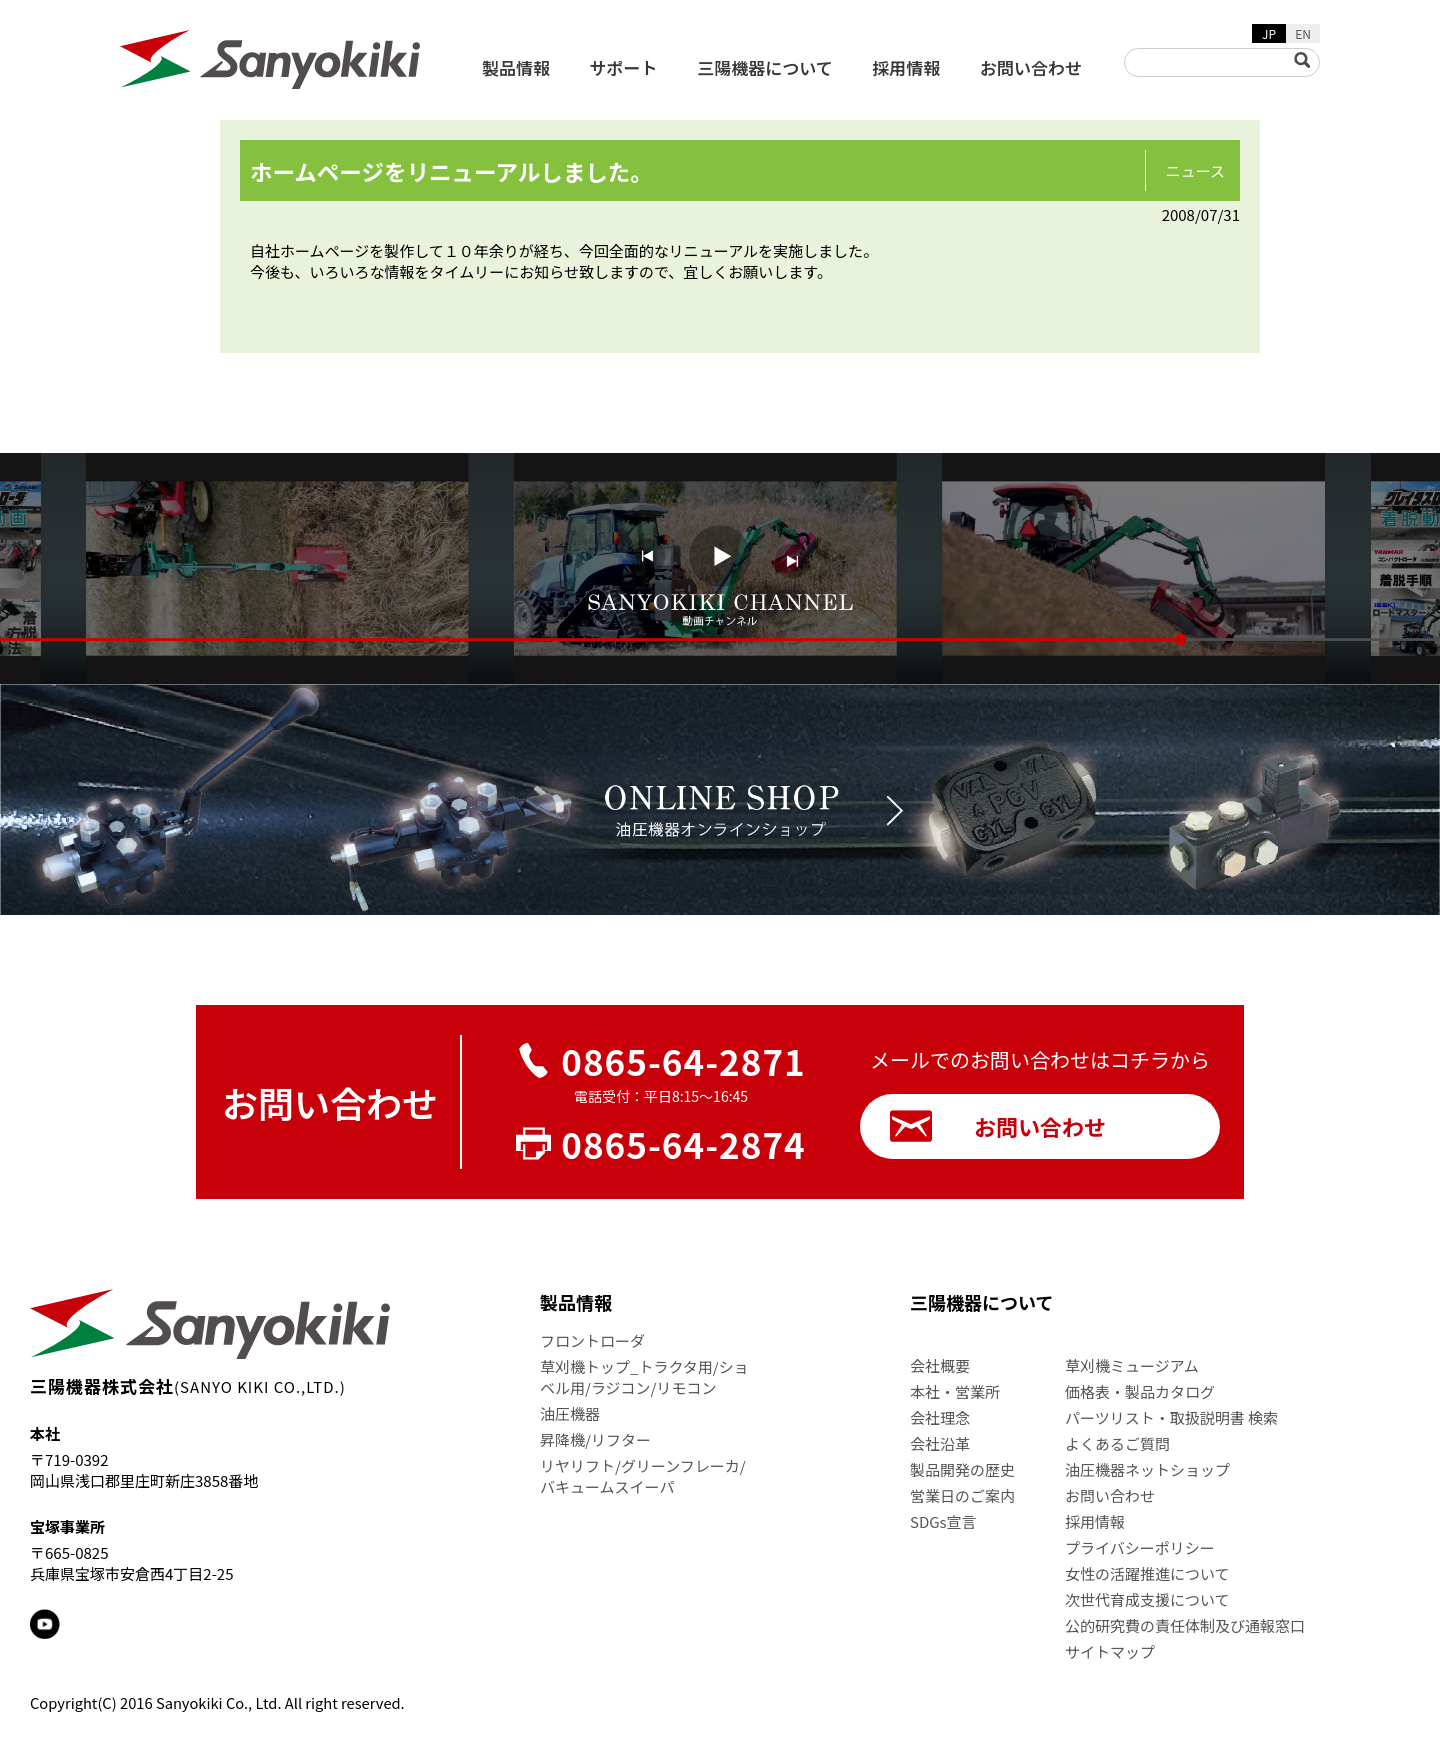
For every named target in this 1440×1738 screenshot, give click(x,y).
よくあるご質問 (1117, 1443)
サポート (624, 67)
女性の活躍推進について (1147, 1573)
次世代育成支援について (1147, 1599)
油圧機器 (570, 1413)
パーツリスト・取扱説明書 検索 (1171, 1417)
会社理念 (940, 1417)
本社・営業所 (955, 1391)
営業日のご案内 (962, 1495)
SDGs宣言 (943, 1521)
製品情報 (516, 67)
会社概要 (940, 1365)
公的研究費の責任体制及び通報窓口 (1185, 1625)
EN (1303, 33)
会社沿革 (940, 1443)
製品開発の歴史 (962, 1469)
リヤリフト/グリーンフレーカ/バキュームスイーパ (643, 1476)
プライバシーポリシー (1140, 1547)
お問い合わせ (1031, 67)
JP (1269, 33)
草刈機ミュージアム (1132, 1365)
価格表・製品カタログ (1140, 1391)
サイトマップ (1110, 1651)
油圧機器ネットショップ (1147, 1469)
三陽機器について (765, 67)
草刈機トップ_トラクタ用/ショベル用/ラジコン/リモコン (644, 1377)
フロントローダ (592, 1340)
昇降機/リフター (595, 1439)
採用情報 (906, 67)
